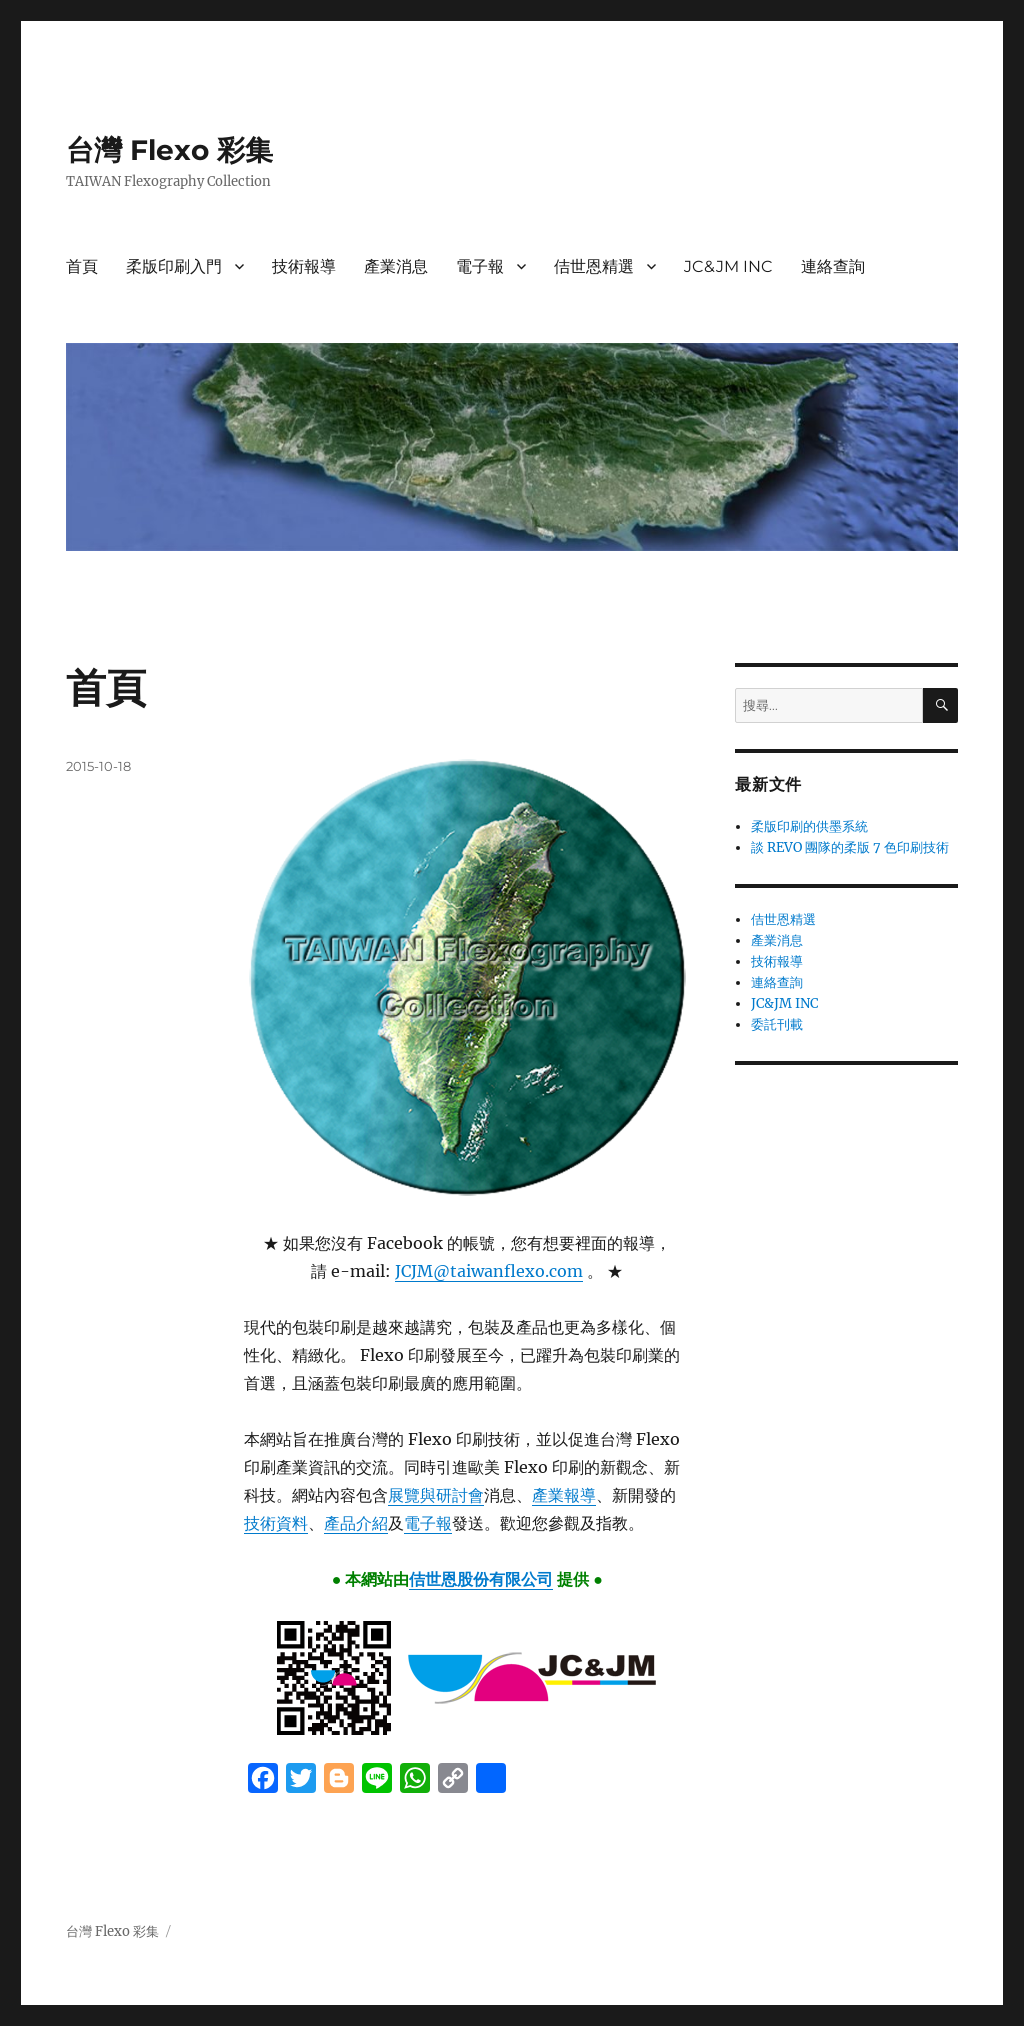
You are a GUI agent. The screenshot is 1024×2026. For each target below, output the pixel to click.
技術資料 (276, 1523)
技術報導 (304, 266)
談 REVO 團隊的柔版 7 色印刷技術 (850, 847)
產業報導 (564, 1495)
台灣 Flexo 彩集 (169, 150)
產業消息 (396, 266)
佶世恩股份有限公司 (481, 1579)
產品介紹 (356, 1523)
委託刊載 (777, 1024)
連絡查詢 (833, 266)
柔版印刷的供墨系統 (809, 826)
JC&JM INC (728, 266)
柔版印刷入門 (174, 266)
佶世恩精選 (594, 266)
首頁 (82, 266)
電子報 (480, 266)
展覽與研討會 (436, 1495)
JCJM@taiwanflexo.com (489, 1271)
